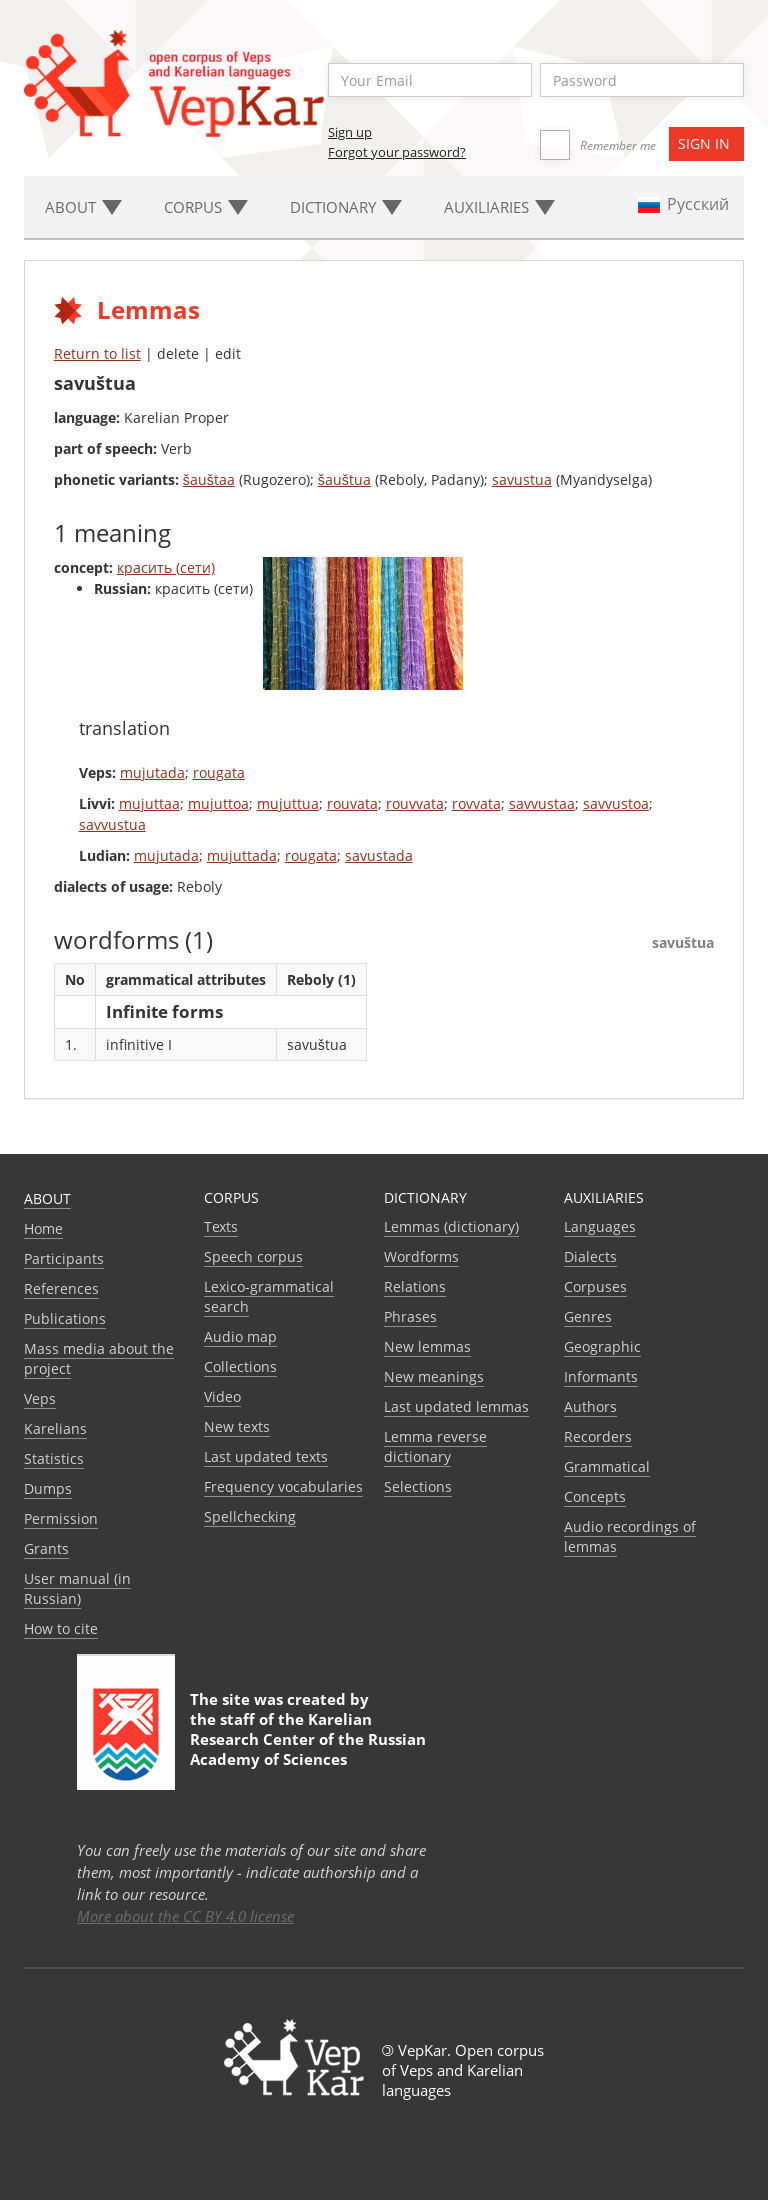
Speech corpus (253, 1256)
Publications (65, 1318)
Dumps (48, 1488)
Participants (64, 1258)
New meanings (434, 1376)
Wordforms (421, 1256)
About (47, 1198)
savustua (522, 479)
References (61, 1288)
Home (43, 1228)
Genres (588, 1316)
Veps (40, 1398)
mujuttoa (218, 803)
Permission (61, 1518)
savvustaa (542, 803)
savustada (379, 855)
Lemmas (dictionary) (451, 1226)
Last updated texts (266, 1456)
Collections (240, 1366)
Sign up (350, 132)
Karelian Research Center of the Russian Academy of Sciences (308, 1739)
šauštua (344, 479)
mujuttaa (149, 803)
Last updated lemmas (456, 1406)
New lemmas (427, 1346)
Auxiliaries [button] (499, 207)
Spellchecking (250, 1516)
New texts (237, 1426)
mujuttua (288, 803)
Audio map (240, 1336)
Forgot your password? (397, 152)
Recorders (598, 1436)
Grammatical (607, 1466)
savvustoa (616, 803)
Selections (418, 1486)
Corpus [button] (206, 207)
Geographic (602, 1346)
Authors (590, 1406)
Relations (415, 1286)
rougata (219, 772)
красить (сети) (166, 567)
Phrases (410, 1316)
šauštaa (209, 479)
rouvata (352, 803)
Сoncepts (595, 1496)
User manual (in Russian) (77, 1588)
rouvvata (415, 803)
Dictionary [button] (346, 207)
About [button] (83, 207)
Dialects (590, 1256)
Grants (46, 1548)
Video (222, 1396)
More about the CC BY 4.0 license (185, 1916)
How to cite (61, 1628)
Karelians (55, 1428)
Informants (601, 1376)
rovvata (476, 803)
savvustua (112, 824)
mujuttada (242, 855)
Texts (221, 1226)
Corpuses (595, 1286)
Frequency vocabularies (283, 1486)
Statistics (54, 1458)
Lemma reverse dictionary (435, 1446)
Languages (600, 1226)
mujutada (152, 772)
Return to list (97, 353)
